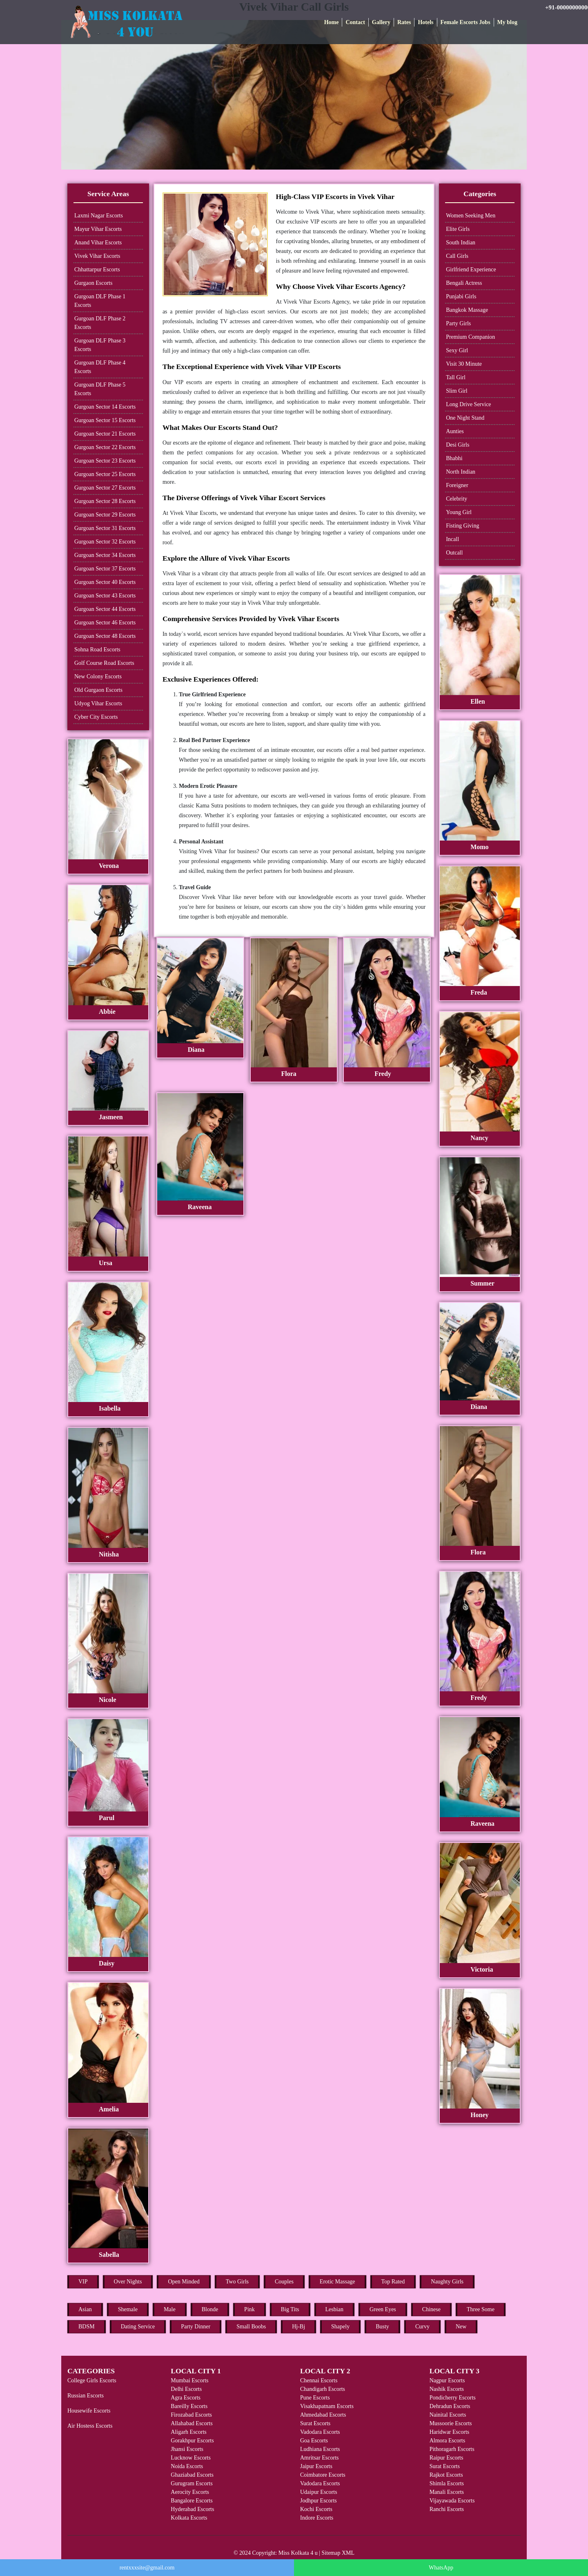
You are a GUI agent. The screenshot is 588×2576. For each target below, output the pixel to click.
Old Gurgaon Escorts (98, 690)
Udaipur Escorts (318, 2492)
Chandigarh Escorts (322, 2389)
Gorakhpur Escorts (192, 2440)
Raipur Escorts (446, 2458)
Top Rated (393, 2282)
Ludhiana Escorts (320, 2449)
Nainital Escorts (448, 2415)
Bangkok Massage (467, 310)
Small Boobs (251, 2326)
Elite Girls (458, 229)
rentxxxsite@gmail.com (147, 2568)
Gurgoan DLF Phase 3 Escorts (99, 345)
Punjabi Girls (461, 296)
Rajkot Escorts (446, 2475)
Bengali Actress (464, 283)
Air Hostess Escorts (89, 2426)
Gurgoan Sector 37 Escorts (105, 569)
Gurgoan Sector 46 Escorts (105, 622)
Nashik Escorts (447, 2389)
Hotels (425, 22)
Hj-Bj (298, 2326)
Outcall (454, 553)
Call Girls (457, 256)
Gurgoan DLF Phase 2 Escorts (99, 322)
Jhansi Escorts (187, 2449)
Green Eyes (383, 2309)
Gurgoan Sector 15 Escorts (105, 420)
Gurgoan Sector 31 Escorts (105, 528)
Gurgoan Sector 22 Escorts (105, 447)
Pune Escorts (315, 2398)
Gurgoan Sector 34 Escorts (105, 555)
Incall (452, 539)
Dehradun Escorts (450, 2406)
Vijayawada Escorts (452, 2501)
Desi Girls (457, 445)
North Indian (460, 472)
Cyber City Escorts (96, 717)
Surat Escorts (315, 2423)
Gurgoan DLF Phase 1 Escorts (99, 300)
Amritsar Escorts (319, 2458)
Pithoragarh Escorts (452, 2449)
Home (331, 22)
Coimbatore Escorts (322, 2475)
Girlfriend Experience (471, 269)
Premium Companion (470, 337)
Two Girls (237, 2282)
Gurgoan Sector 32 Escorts (105, 542)
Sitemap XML (338, 2553)
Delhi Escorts (186, 2389)
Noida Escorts (187, 2466)
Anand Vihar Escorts (98, 242)
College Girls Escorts (91, 2380)
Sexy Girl (457, 350)
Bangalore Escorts (191, 2501)
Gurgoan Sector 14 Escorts (105, 407)
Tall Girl (456, 377)
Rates (404, 22)
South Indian (460, 242)
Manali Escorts (447, 2492)
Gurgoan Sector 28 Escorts (105, 501)
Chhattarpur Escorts (97, 269)
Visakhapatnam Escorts (327, 2406)
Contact (355, 22)
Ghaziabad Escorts (192, 2475)
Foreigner (457, 485)
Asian (85, 2309)
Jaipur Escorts (316, 2466)
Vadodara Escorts (320, 2432)
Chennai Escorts (318, 2380)
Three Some (480, 2309)
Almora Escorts (447, 2440)
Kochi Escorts (316, 2509)
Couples (284, 2282)
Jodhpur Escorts (318, 2501)
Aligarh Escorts (188, 2432)
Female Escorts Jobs (465, 22)
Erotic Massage (337, 2282)
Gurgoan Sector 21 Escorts (105, 434)
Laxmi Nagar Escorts (98, 215)
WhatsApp (441, 2568)
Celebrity (456, 499)
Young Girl (459, 512)
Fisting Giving (462, 526)
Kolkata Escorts (189, 2518)
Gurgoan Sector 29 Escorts (105, 515)
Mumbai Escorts (189, 2380)
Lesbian (334, 2309)
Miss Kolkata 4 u (298, 2553)
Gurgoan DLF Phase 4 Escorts (99, 367)
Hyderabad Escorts (192, 2509)
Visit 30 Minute (464, 364)
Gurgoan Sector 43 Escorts (105, 596)
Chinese (431, 2309)
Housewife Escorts (88, 2411)
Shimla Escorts (447, 2483)
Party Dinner (195, 2326)
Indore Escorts (316, 2518)
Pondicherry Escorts (453, 2398)
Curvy (422, 2326)
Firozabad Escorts (191, 2415)
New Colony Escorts (98, 676)
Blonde (210, 2309)
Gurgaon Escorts (93, 283)
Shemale (128, 2309)
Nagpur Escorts (447, 2380)
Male (170, 2309)
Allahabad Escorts (191, 2423)
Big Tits (290, 2309)
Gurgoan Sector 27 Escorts (105, 488)
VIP (83, 2282)
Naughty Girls (447, 2282)
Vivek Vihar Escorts (97, 256)
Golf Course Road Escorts (104, 663)
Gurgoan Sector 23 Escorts (105, 461)
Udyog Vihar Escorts (98, 703)
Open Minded (183, 2282)
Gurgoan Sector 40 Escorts (105, 582)
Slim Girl (457, 391)
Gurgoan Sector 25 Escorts (105, 474)
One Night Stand (465, 418)
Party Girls (458, 323)
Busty (382, 2326)
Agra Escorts (185, 2398)
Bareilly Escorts (189, 2406)
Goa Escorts (314, 2440)
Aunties (455, 431)
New (461, 2326)
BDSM (86, 2326)
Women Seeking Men (470, 215)
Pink (249, 2309)
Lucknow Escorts (191, 2458)
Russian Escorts (85, 2396)
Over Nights (128, 2282)
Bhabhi (454, 458)
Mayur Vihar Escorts (98, 229)
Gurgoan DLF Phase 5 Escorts (99, 389)
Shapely (340, 2326)
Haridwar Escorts (450, 2432)
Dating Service (138, 2326)
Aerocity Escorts (190, 2492)
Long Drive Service (468, 404)
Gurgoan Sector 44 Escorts (105, 609)
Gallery (381, 22)
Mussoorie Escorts (451, 2423)
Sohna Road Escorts (97, 649)
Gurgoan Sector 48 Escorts (105, 636)
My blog (507, 22)
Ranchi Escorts (447, 2509)
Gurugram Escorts (191, 2483)
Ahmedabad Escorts (323, 2415)
